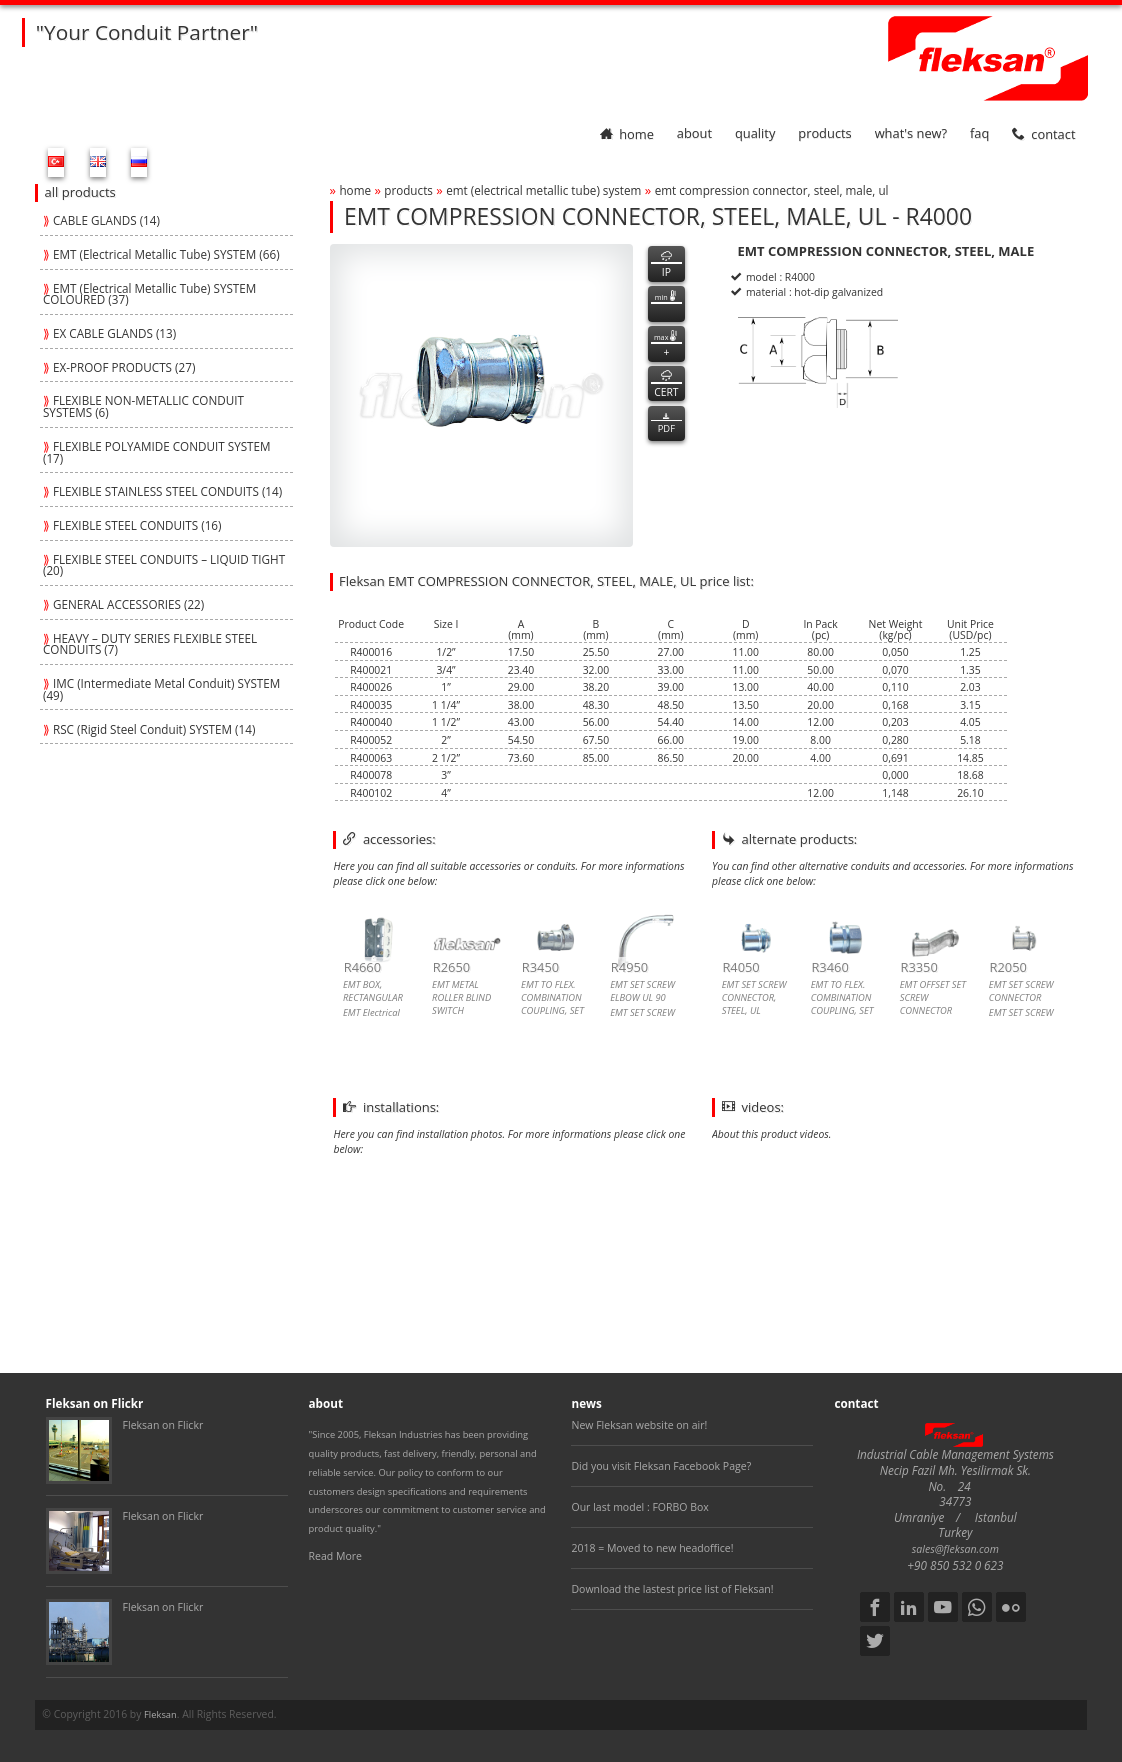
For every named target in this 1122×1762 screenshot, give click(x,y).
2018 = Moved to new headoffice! (652, 1548)
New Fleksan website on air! (639, 1425)
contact (1043, 134)
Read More (335, 1556)
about (694, 134)
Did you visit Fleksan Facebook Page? (661, 1466)
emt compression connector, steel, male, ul (772, 190)
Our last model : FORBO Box (639, 1507)
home (627, 134)
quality (755, 134)
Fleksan (160, 1714)
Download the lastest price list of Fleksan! (672, 1589)
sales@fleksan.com (955, 1549)
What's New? (911, 134)
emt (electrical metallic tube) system (543, 190)
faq (979, 134)
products (825, 134)
